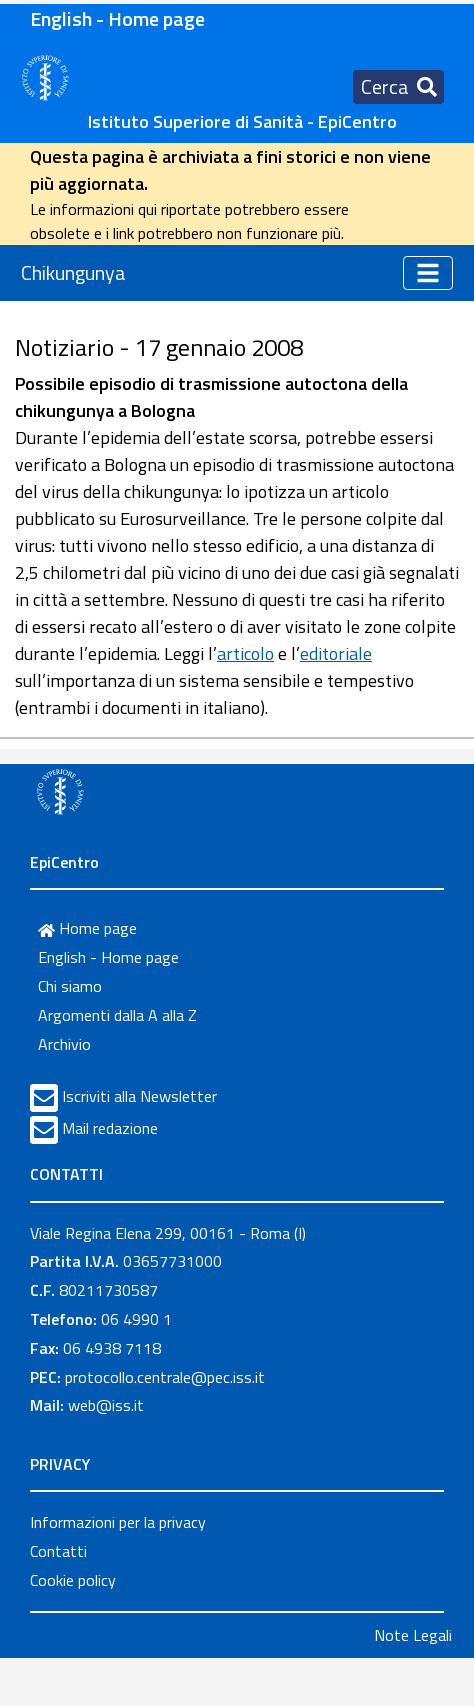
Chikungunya (73, 272)
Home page (87, 928)
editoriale (336, 653)
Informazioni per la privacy (118, 1522)
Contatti (58, 1551)
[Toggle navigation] (398, 87)
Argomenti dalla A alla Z (117, 1015)
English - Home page (117, 18)
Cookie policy (73, 1580)
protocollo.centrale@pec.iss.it (165, 1377)
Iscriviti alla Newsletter (139, 1096)
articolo (245, 653)
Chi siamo (70, 986)
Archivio (64, 1044)
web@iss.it (106, 1405)
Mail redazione (110, 1128)
